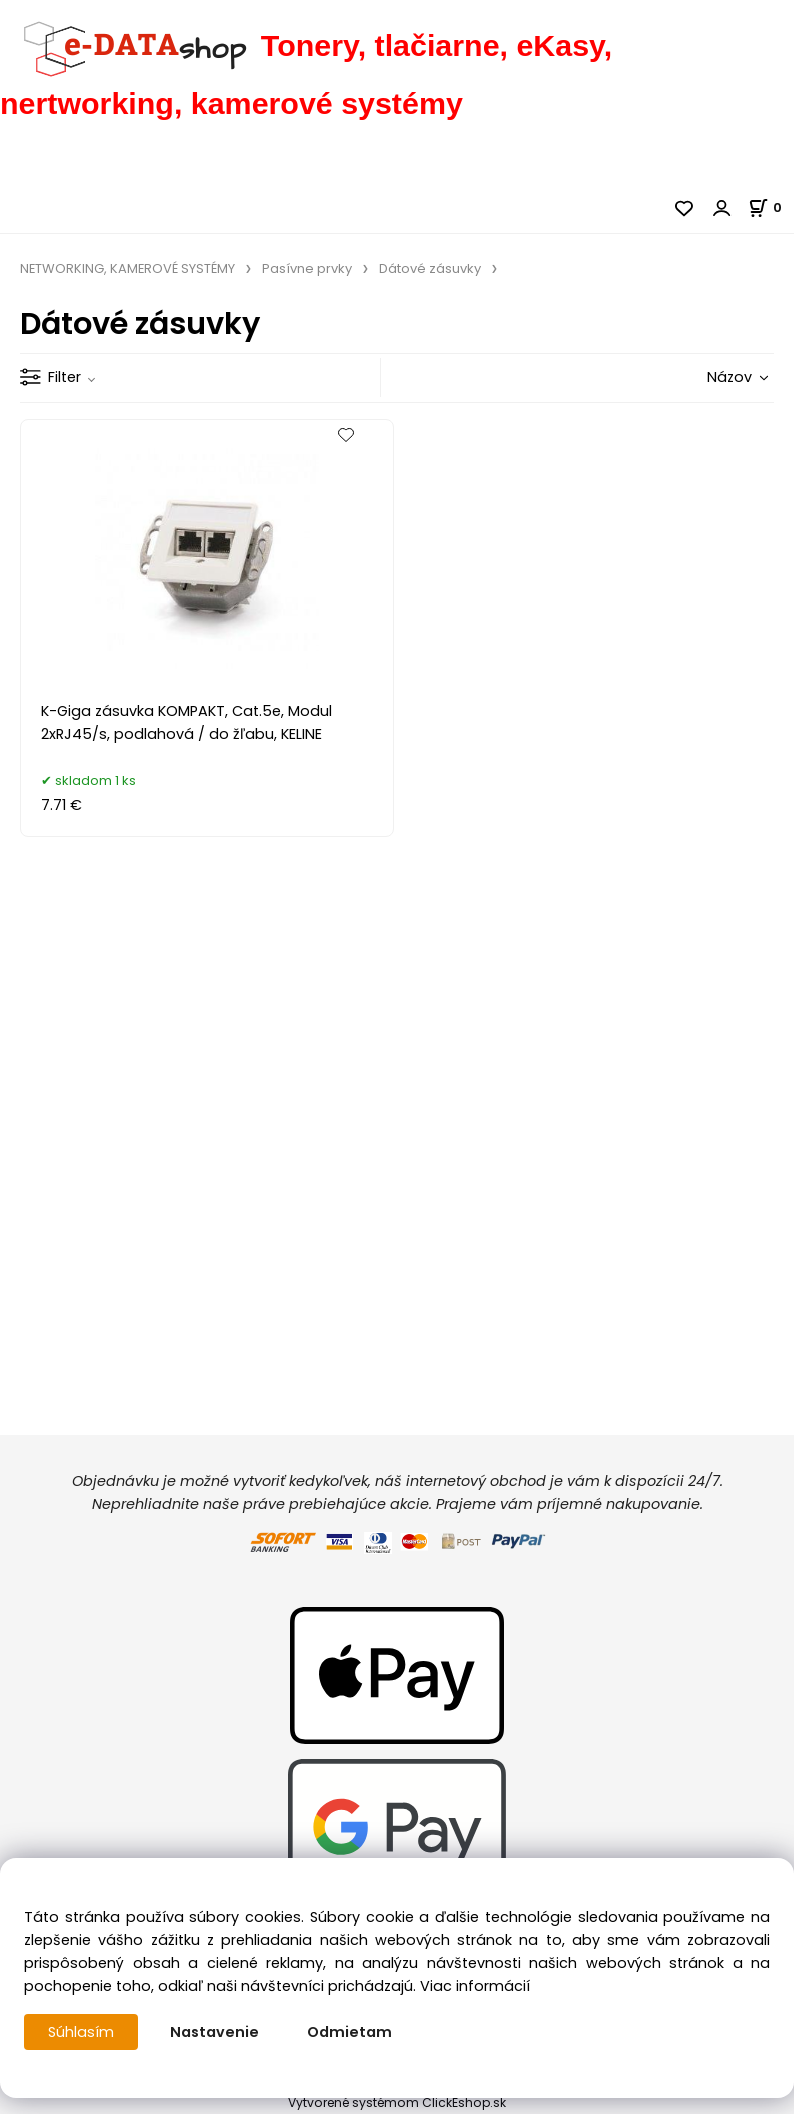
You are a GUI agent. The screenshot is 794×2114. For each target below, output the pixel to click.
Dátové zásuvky (430, 268)
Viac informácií (475, 1986)
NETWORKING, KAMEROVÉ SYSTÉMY (127, 268)
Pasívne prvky (307, 268)
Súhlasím (81, 2032)
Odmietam (349, 2032)
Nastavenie (214, 2032)
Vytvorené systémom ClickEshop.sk (397, 2102)
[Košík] (771, 207)
